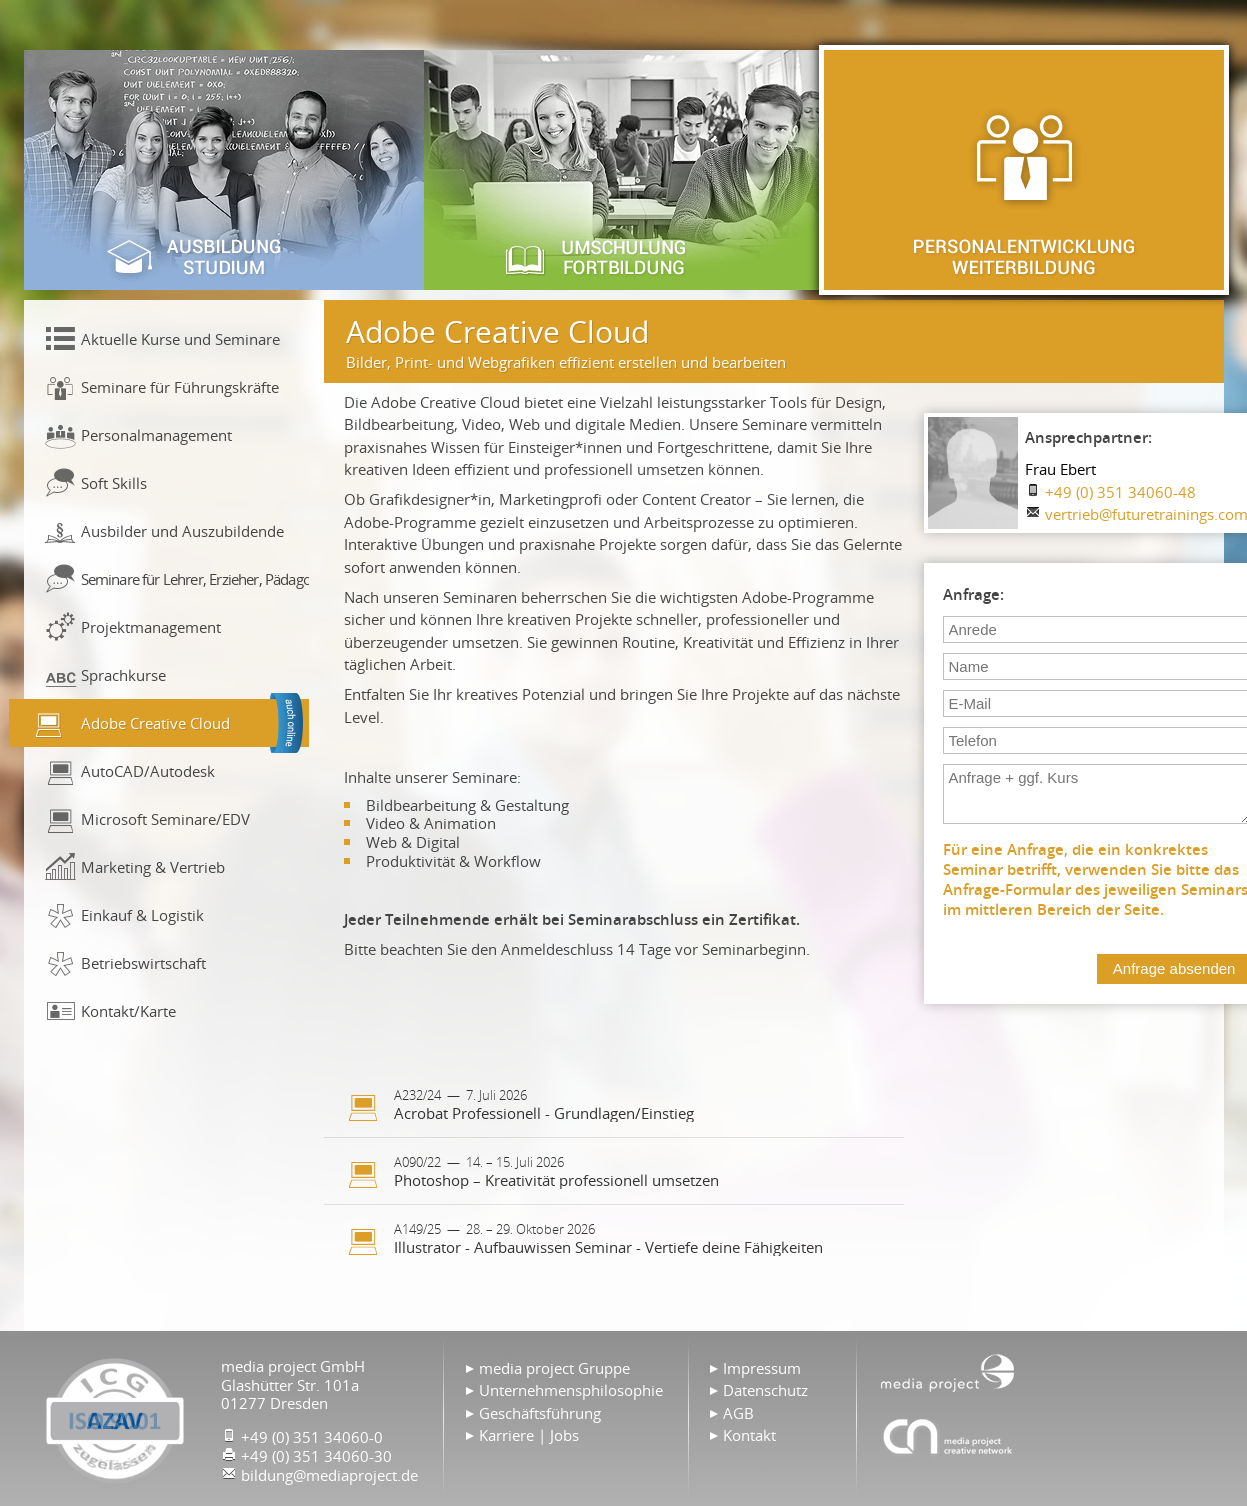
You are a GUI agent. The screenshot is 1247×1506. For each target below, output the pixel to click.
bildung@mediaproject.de (329, 1475)
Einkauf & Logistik (142, 915)
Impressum (762, 1368)
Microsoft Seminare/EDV (165, 819)
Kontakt (749, 1435)
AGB (738, 1413)
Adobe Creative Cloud (155, 723)
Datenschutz (765, 1390)
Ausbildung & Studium (224, 170)
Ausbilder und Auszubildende (182, 531)
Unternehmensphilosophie (571, 1390)
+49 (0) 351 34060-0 (312, 1437)
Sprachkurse (123, 675)
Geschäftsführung (540, 1413)
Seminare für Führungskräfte (180, 387)
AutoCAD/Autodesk (148, 771)
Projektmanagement (151, 627)
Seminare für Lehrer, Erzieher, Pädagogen (195, 579)
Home (948, 1371)
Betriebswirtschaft (143, 963)
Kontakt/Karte (128, 1011)
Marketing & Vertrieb (153, 867)
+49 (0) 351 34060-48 (1120, 492)
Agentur (948, 1436)
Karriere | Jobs (529, 1435)
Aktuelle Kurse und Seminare (180, 339)
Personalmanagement (156, 435)
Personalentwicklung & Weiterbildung (1024, 170)
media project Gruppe (554, 1368)
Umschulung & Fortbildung (624, 170)
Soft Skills (114, 483)
